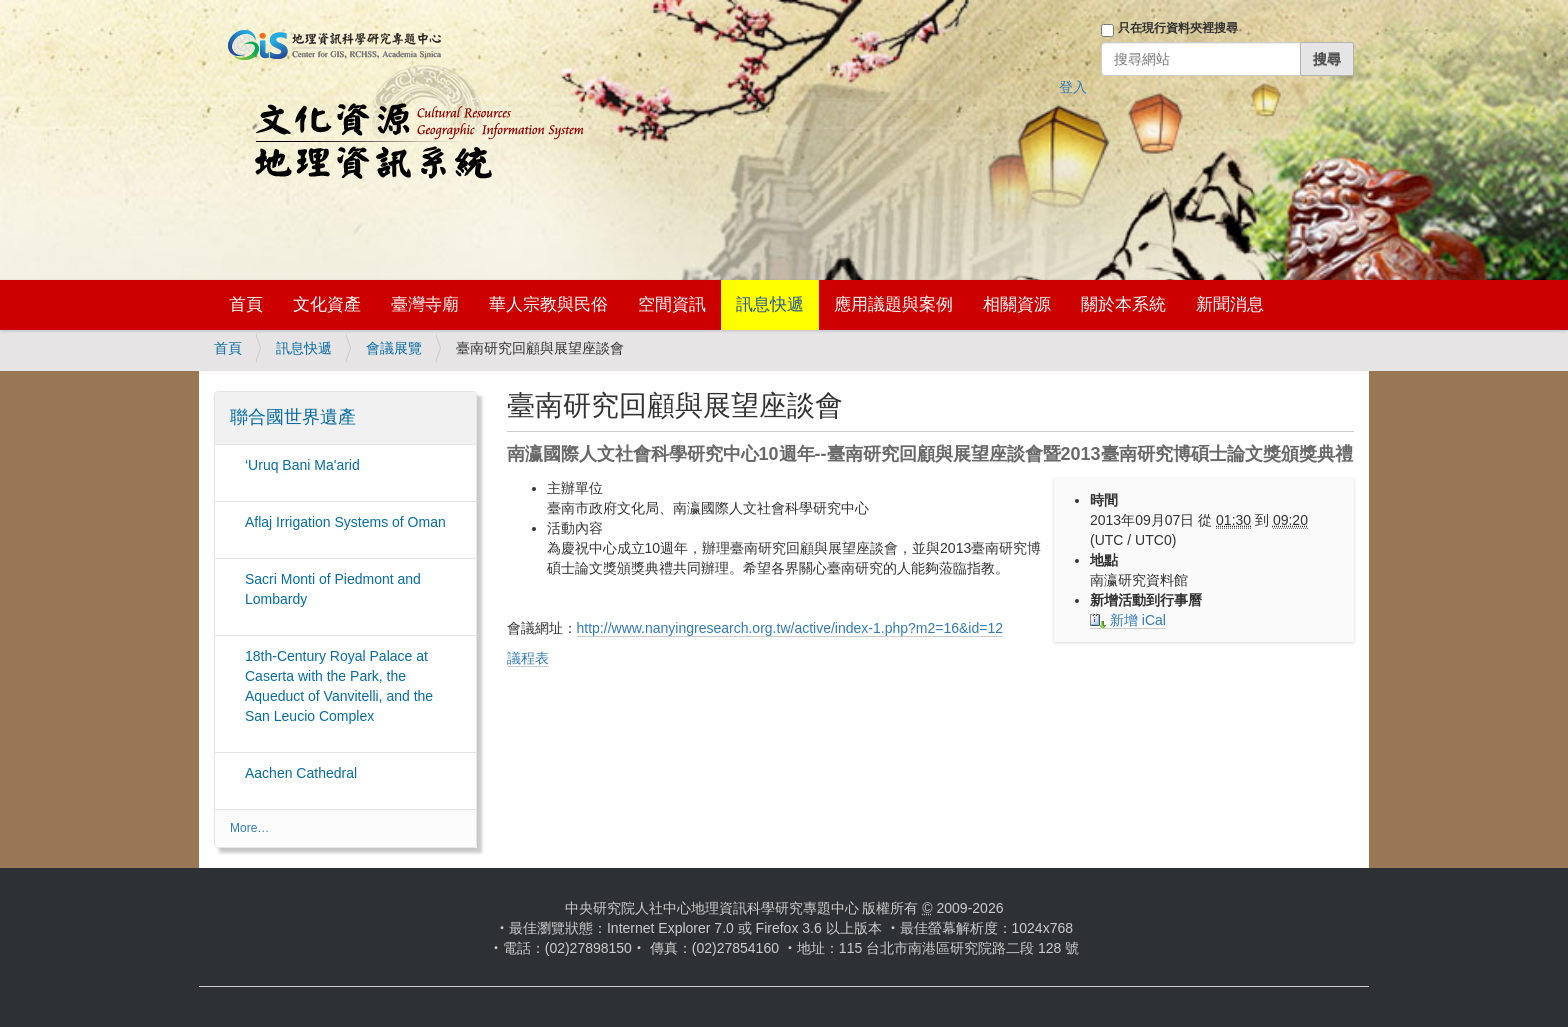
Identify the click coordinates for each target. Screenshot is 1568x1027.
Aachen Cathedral (301, 773)
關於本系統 (1123, 304)
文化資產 (327, 304)
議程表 (528, 658)
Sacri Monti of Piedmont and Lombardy (333, 589)
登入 (1073, 87)
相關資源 (1017, 304)
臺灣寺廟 (425, 304)
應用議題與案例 (893, 304)
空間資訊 (672, 304)
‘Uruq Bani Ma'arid (302, 465)
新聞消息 (1230, 304)
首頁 (246, 304)
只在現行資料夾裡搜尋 (1178, 28)
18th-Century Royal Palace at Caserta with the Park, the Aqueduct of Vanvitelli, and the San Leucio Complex (339, 686)
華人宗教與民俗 (548, 304)
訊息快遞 (770, 304)
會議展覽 (394, 348)
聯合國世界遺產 (293, 417)
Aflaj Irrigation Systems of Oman (345, 522)
